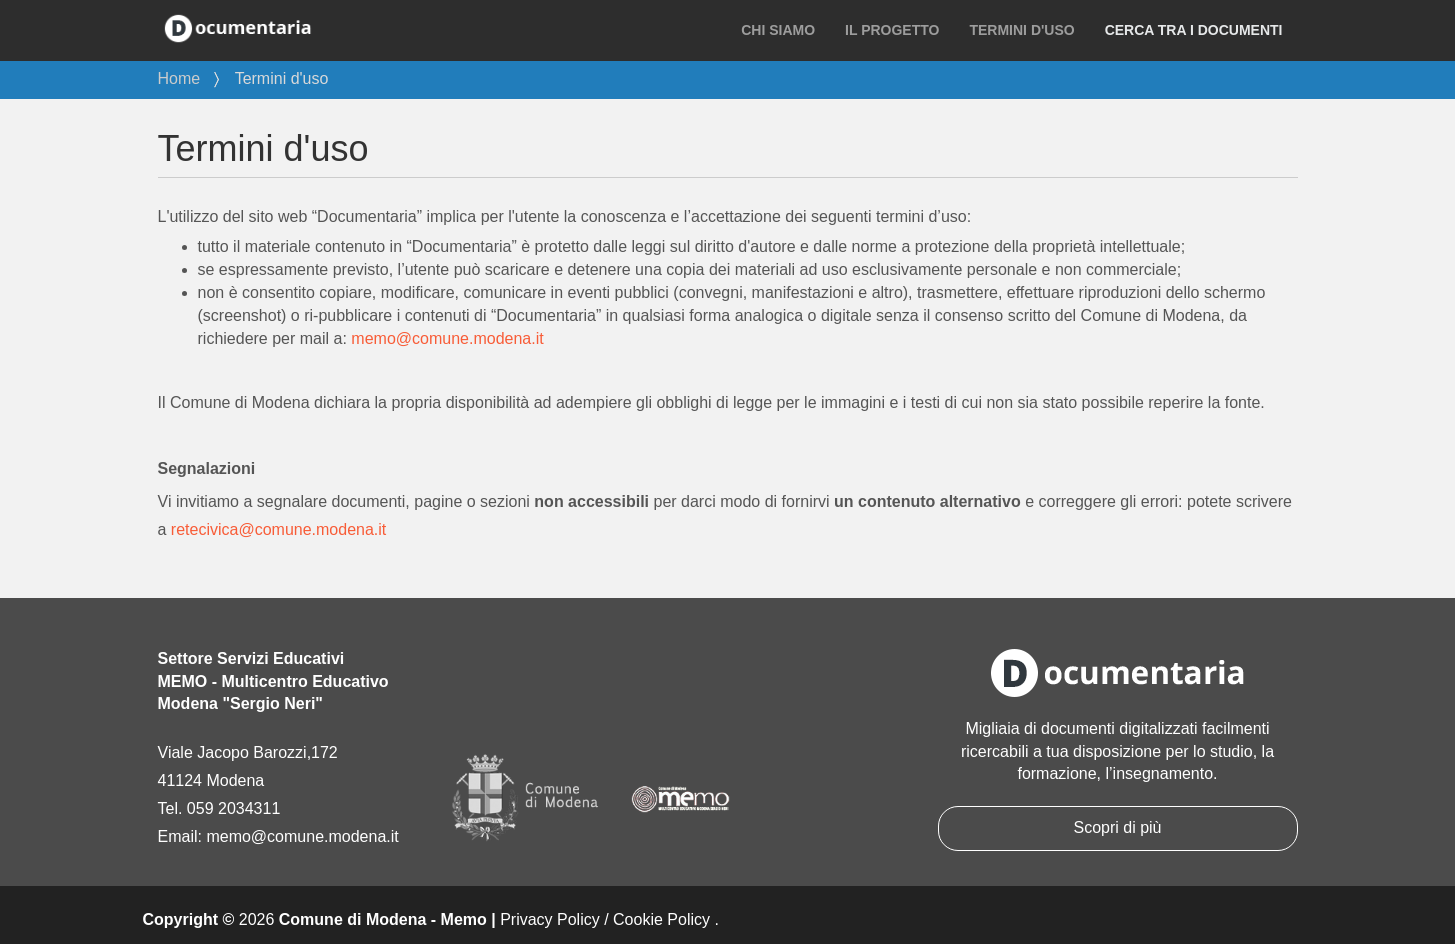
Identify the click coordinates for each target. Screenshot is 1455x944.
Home (179, 78)
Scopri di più (1117, 827)
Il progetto (892, 30)
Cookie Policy (661, 919)
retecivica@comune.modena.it (278, 529)
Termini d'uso (1021, 30)
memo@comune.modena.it (447, 338)
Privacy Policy (550, 919)
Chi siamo (778, 30)
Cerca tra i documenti (1194, 30)
